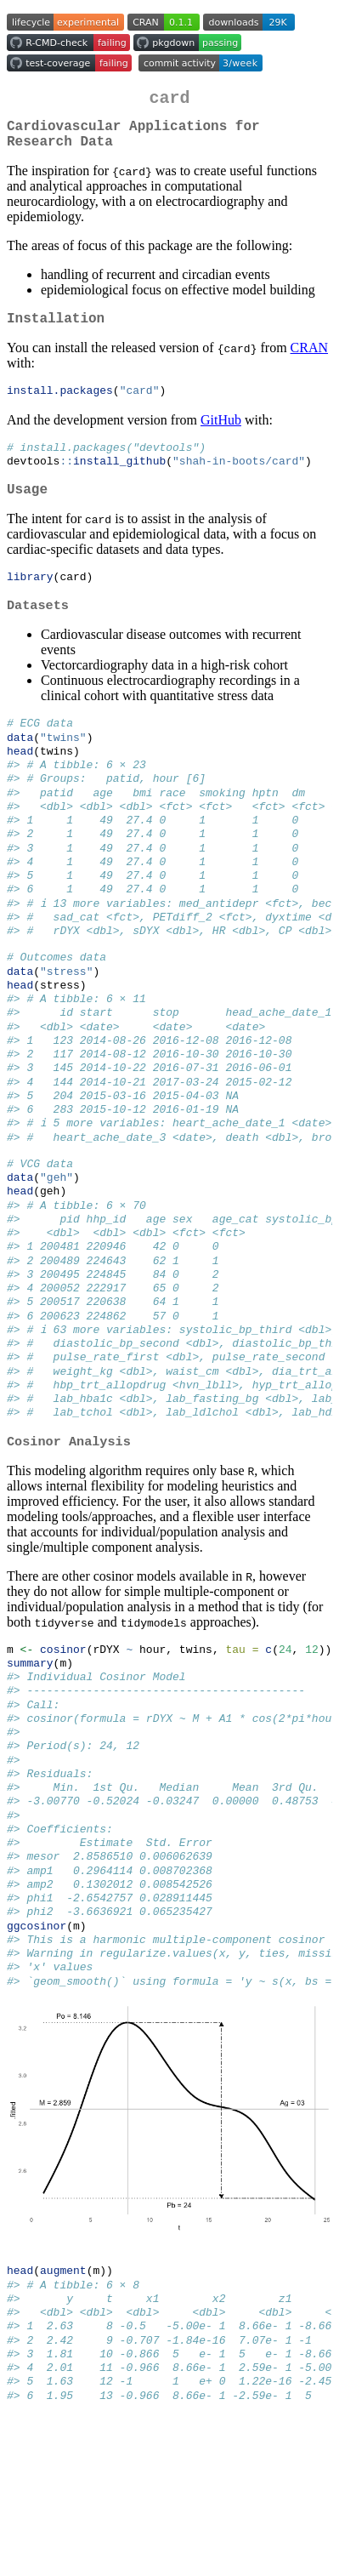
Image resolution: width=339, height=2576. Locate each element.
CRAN (309, 361)
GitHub (221, 434)
